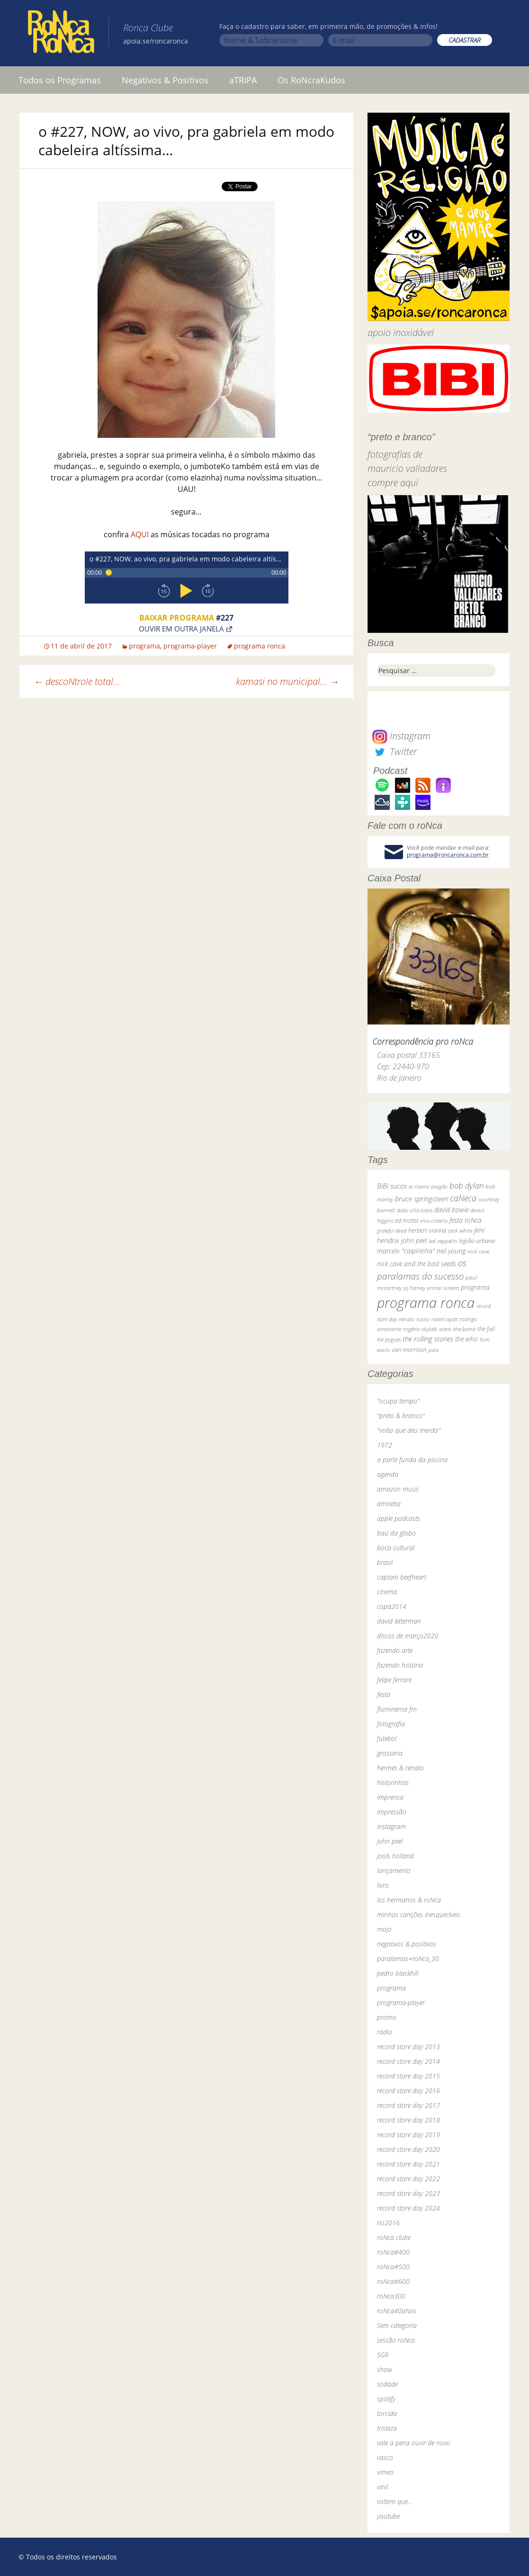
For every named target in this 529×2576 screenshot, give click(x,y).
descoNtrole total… (77, 681)
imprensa (390, 1797)
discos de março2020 (408, 1635)
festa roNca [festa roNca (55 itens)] (465, 1220)
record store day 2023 (408, 2193)
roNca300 (391, 2296)
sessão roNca (396, 2340)
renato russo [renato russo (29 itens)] (414, 1319)
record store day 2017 (408, 2105)
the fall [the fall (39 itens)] (486, 1328)
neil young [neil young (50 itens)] (451, 1250)
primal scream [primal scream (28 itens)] (443, 1287)
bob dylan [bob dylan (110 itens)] (466, 1185)
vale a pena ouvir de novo (413, 2442)
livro (383, 1885)
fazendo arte (394, 1650)
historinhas (393, 1782)
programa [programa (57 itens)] (475, 1287)
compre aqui (393, 482)
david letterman (399, 1621)
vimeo (385, 2472)
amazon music (398, 1488)
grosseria (390, 1753)
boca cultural (395, 1547)
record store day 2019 (408, 2134)
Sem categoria (397, 2325)
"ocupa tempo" (398, 1400)
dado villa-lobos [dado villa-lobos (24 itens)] (414, 1210)
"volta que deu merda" (408, 1430)
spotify (386, 2398)
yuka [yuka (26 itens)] (433, 1349)
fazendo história (400, 1665)
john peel (390, 1841)
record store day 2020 (408, 2149)
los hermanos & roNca (409, 1899)
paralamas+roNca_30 (408, 1958)
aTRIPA (243, 80)
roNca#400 (393, 2251)
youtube (388, 2516)
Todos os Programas (59, 80)
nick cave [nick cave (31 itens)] (478, 1251)
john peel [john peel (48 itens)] (414, 1240)
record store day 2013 (408, 2046)
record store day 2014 (408, 2061)
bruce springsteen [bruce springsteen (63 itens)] (421, 1198)
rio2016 (388, 2222)
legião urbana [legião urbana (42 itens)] (477, 1240)
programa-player (190, 645)
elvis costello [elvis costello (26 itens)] (434, 1220)
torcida (387, 2413)
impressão (391, 1811)
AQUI (140, 534)
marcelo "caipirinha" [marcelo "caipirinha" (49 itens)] (406, 1250)
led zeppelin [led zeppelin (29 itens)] (443, 1240)
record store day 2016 (408, 2090)
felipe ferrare (394, 1679)
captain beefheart (401, 1576)
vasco (385, 2457)
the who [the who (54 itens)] (466, 1338)
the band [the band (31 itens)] (464, 1328)
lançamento (394, 1870)
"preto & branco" (401, 1415)
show (384, 2369)
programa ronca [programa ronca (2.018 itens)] (426, 1302)
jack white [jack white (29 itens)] (460, 1230)
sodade (387, 2384)
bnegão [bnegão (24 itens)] (439, 1186)
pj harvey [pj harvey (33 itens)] (414, 1288)
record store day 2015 (408, 2075)
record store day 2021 (408, 2163)
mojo (384, 1929)
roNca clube (394, 2237)
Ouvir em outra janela (181, 628)
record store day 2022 (408, 2178)
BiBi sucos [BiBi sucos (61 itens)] (392, 1185)
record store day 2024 (408, 2207)
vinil (382, 2486)
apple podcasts (398, 1518)
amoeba (389, 1503)
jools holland (395, 1855)
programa (144, 645)
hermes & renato (400, 1767)
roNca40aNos (396, 2310)
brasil (385, 1562)
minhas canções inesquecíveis (418, 1914)
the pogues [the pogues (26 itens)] (389, 1339)
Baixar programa (186, 618)
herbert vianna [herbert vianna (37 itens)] (427, 1230)
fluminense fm (397, 1709)
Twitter (394, 751)
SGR (382, 2354)
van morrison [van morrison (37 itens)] (409, 1350)
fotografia (391, 1723)
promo (386, 2017)
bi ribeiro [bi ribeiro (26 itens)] (419, 1186)
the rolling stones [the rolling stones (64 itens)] (428, 1338)
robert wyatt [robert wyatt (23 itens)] (444, 1319)
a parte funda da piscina (412, 1459)
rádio (384, 2031)
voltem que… (394, 2501)
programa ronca (259, 645)
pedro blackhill (397, 1973)
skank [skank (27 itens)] (445, 1328)
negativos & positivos (406, 1943)
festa (383, 1694)
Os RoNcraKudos (311, 80)
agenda (387, 1474)
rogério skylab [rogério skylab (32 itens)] (420, 1329)
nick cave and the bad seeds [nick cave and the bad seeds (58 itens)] (416, 1263)
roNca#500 (393, 2266)
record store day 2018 (408, 2119)
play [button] (186, 591)
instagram (391, 1826)
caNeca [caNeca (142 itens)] (463, 1198)
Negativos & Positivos (165, 80)
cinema (387, 1591)
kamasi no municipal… (287, 681)
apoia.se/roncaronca (155, 40)
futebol (386, 1738)
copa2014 (391, 1606)
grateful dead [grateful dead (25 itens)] (391, 1230)
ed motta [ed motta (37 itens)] (406, 1221)
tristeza (387, 2428)
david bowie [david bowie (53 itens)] (451, 1209)
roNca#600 (393, 2281)
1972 (384, 1444)
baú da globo (396, 1532)
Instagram (401, 735)
